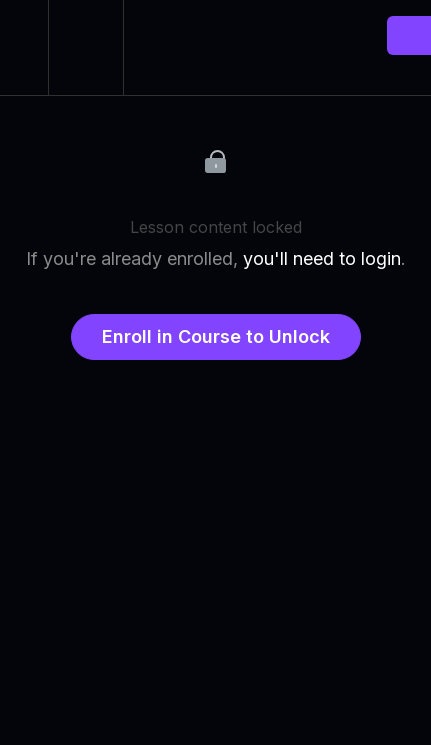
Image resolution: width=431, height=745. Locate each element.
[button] (24, 47)
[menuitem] (85, 47)
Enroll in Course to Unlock (216, 336)
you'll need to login (322, 258)
